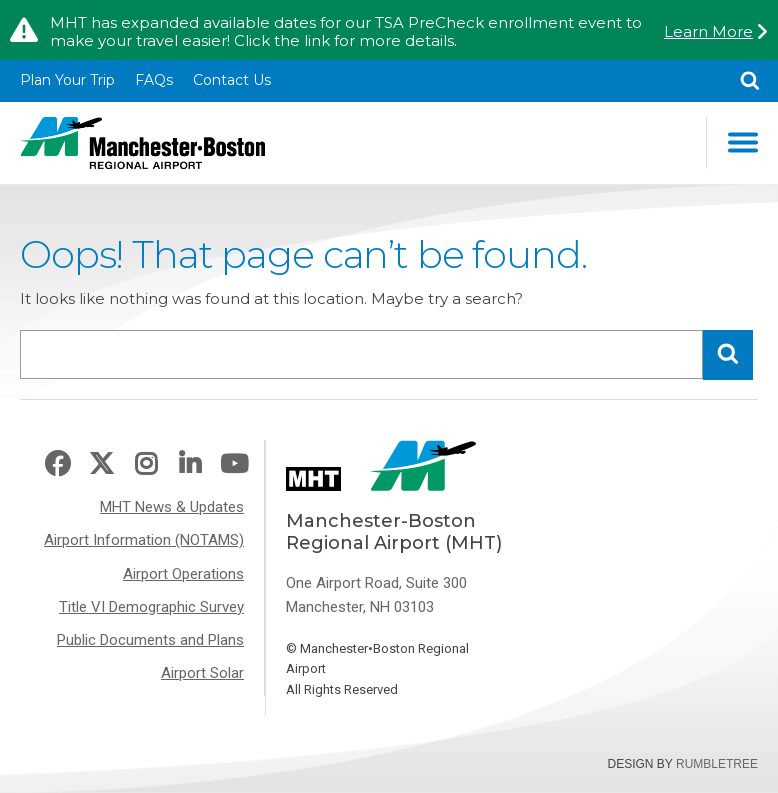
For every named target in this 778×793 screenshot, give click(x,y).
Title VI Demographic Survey (151, 607)
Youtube (234, 464)
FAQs (154, 80)
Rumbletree (717, 764)
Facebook (57, 464)
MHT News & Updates (172, 507)
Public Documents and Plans (150, 640)
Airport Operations (183, 574)
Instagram (146, 464)
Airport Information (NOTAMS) (144, 540)
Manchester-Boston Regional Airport (142, 143)
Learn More (708, 32)
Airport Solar (202, 673)
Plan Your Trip (67, 80)
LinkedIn (190, 464)
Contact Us (232, 80)
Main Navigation (743, 142)
